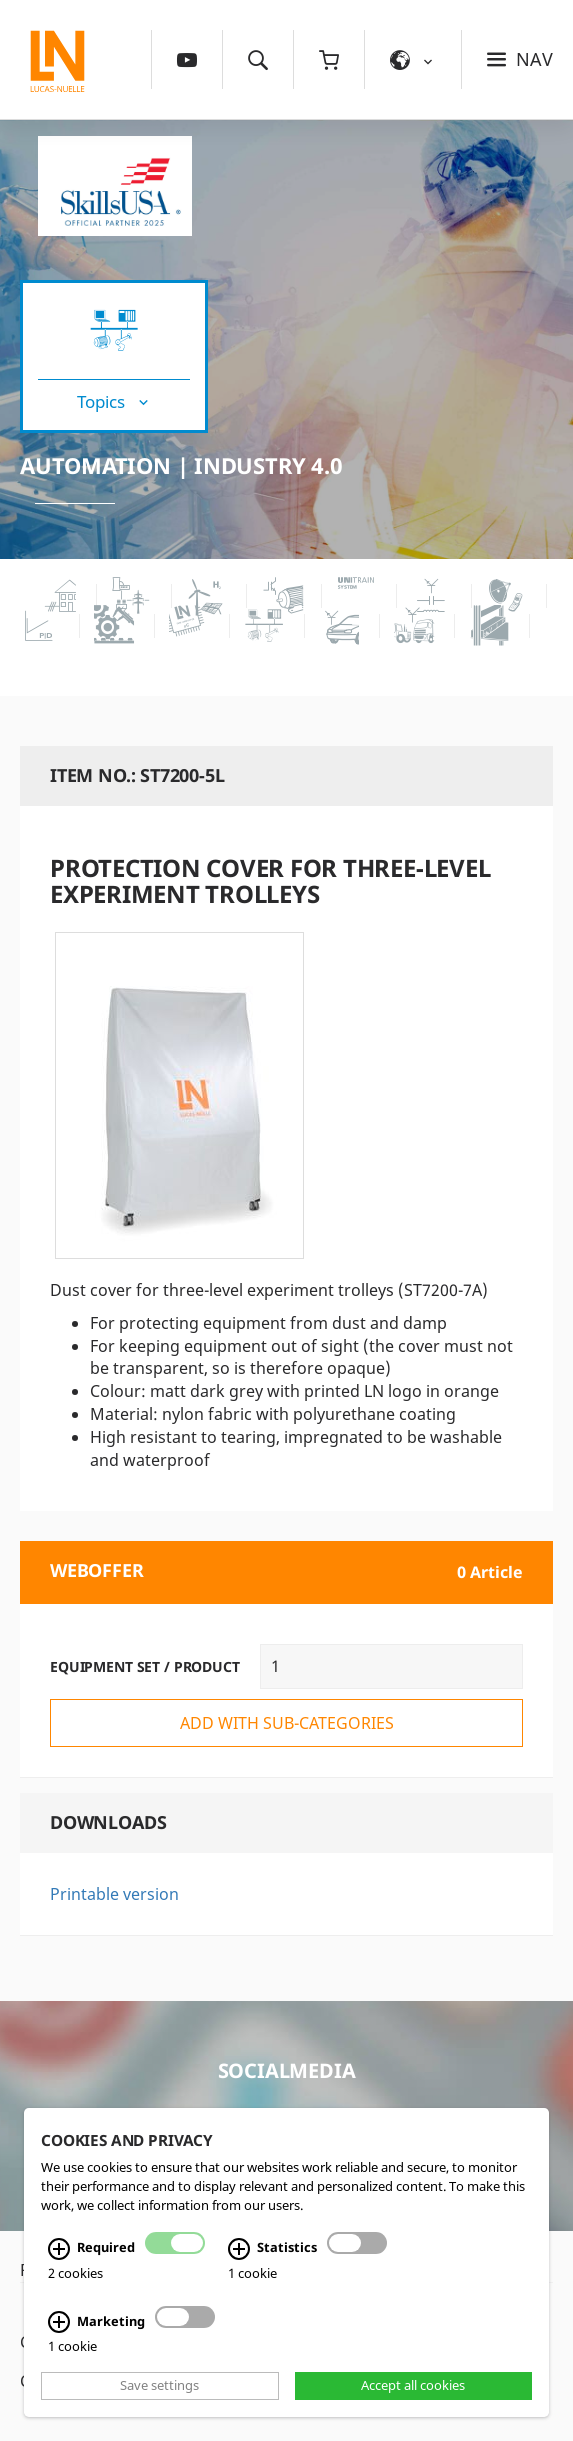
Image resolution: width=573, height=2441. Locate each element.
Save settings (159, 2386)
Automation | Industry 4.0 (181, 465)
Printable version (114, 1894)
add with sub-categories (287, 1723)
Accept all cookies (413, 2386)
